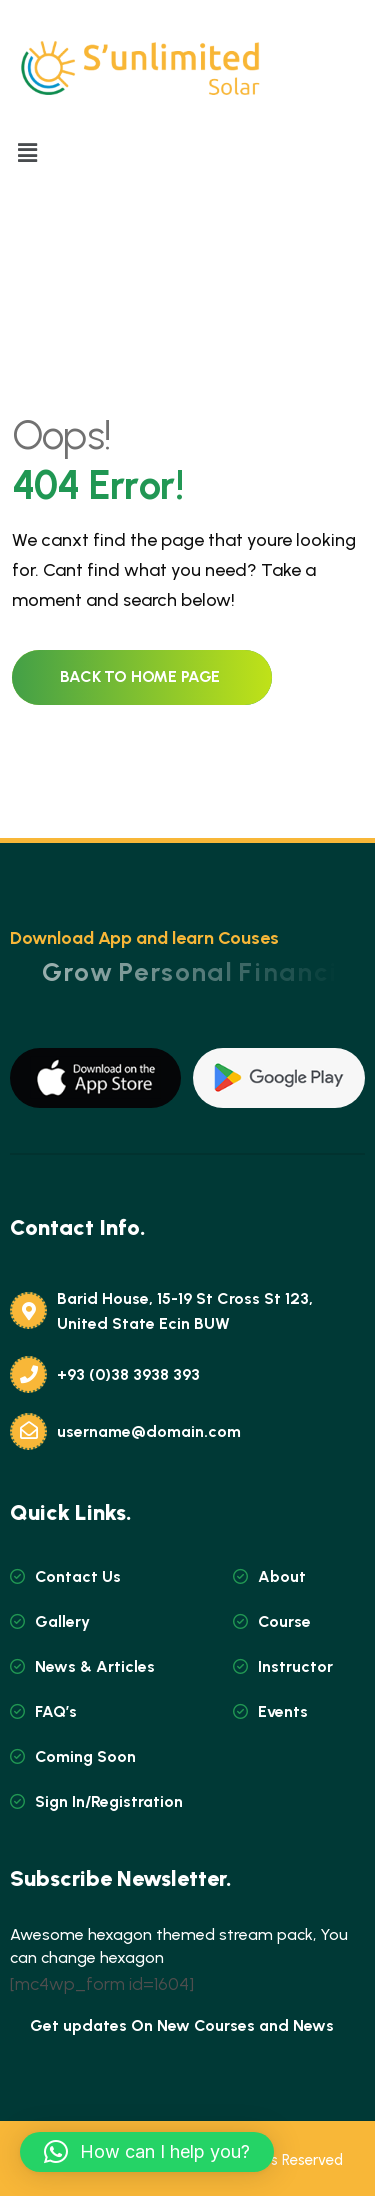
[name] (95, 1078)
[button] (27, 154)
